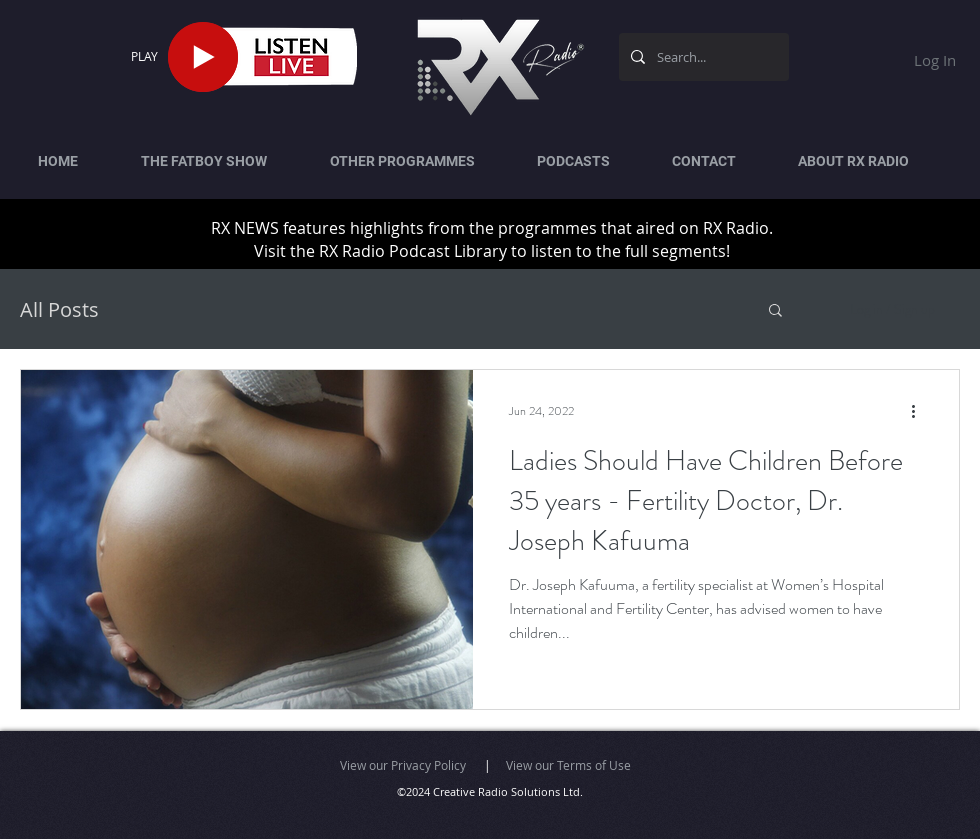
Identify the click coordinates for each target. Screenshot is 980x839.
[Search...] (702, 57)
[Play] (203, 57)
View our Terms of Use (568, 765)
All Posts (59, 309)
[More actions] (920, 411)
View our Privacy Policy (403, 765)
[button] (775, 311)
